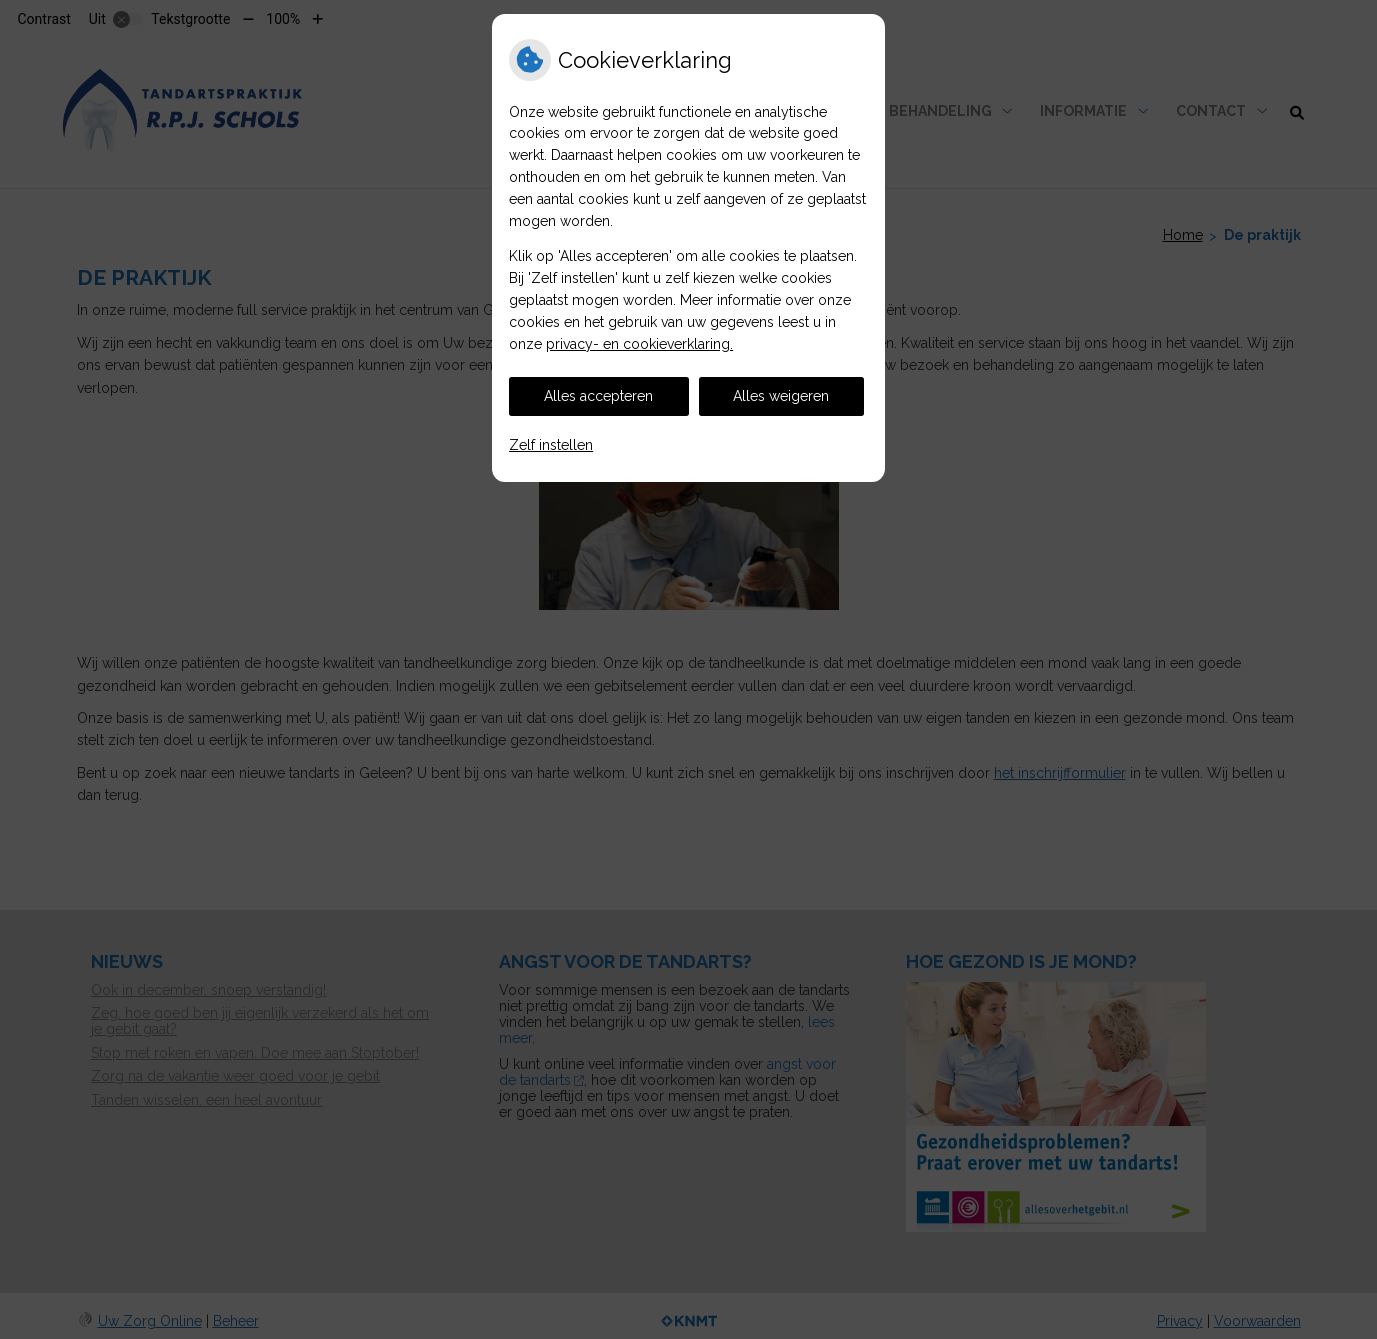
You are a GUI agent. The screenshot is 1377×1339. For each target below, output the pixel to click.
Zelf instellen (551, 445)
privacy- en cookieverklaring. (639, 344)
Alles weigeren (781, 396)
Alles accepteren (598, 396)
